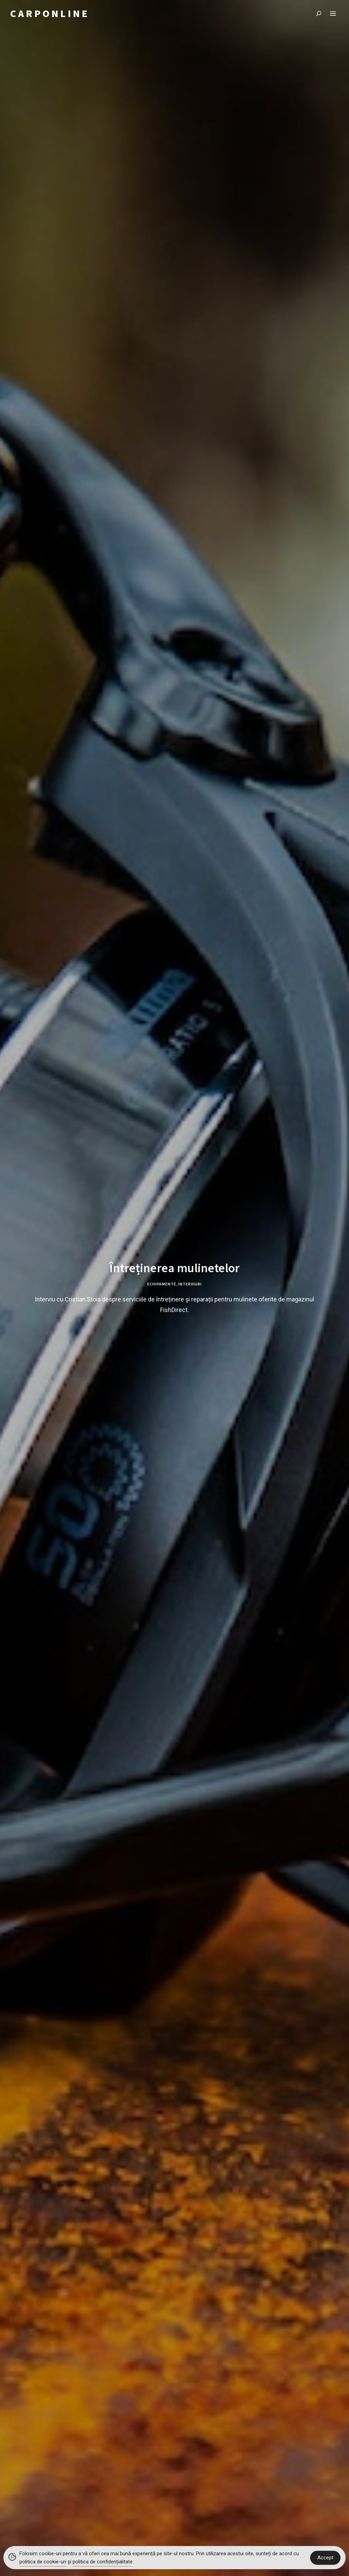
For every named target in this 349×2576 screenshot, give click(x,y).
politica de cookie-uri (42, 2562)
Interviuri (190, 1284)
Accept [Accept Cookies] (325, 2558)
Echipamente (161, 1284)
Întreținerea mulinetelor (174, 1268)
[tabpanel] (174, 1288)
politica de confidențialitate (103, 2562)
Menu (333, 14)
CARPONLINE (50, 13)
